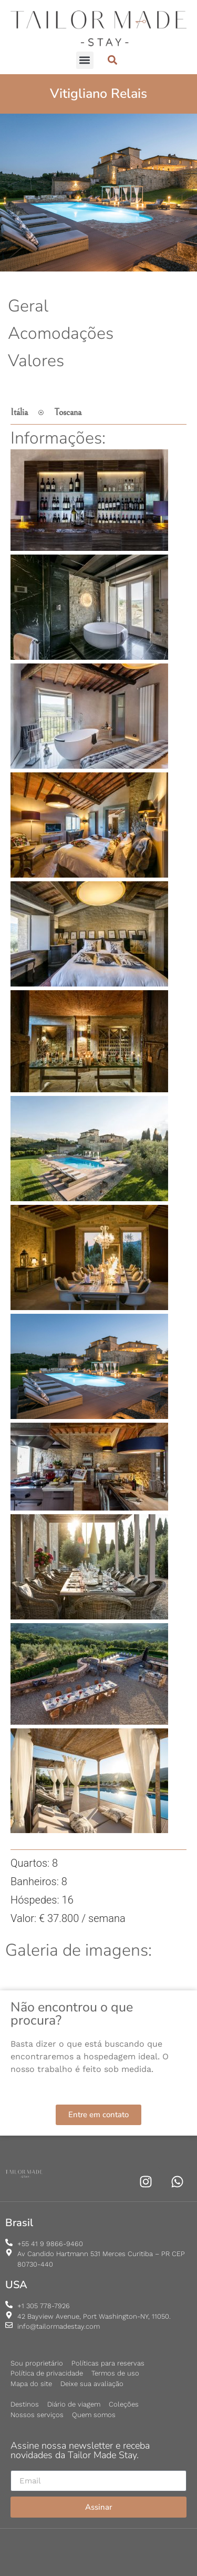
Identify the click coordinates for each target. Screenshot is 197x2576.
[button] (85, 60)
